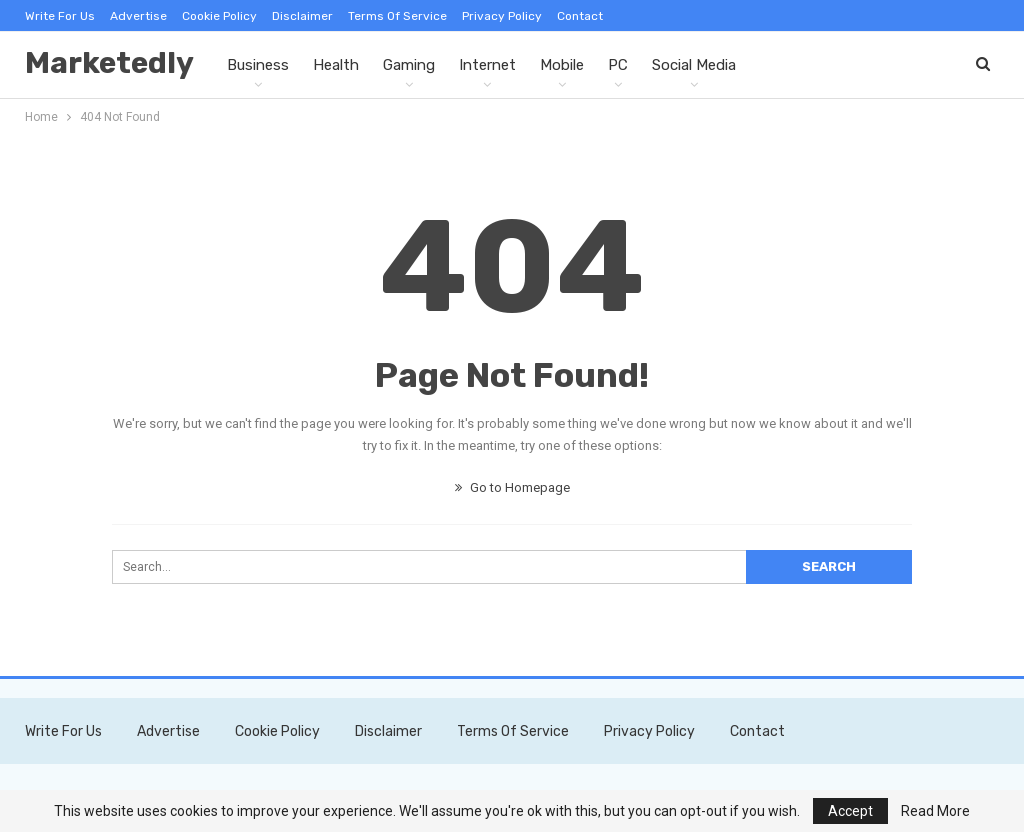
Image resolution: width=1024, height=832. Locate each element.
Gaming (409, 65)
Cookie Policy (219, 16)
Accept (850, 811)
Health (336, 65)
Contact (580, 16)
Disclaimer (302, 16)
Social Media (694, 65)
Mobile (562, 65)
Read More (935, 811)
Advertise (138, 16)
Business (258, 65)
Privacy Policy (502, 16)
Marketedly (109, 63)
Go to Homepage (512, 487)
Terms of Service (397, 16)
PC (618, 65)
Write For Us (60, 16)
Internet (487, 65)
